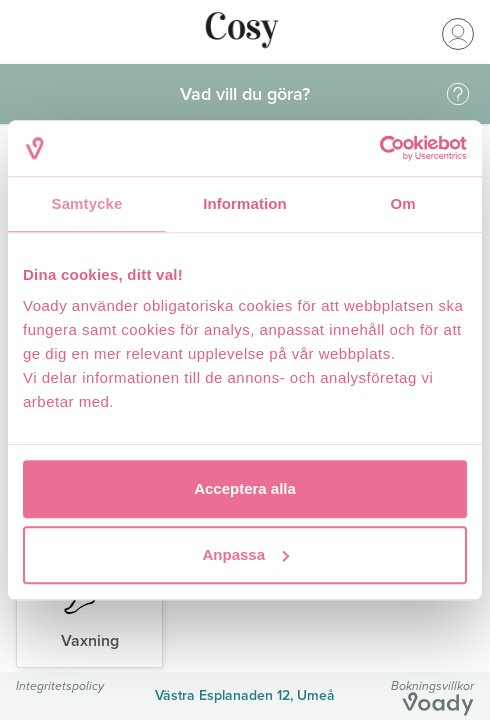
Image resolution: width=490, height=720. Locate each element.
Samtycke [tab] (87, 203)
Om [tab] (402, 203)
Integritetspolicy (60, 685)
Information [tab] (245, 203)
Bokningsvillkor (432, 685)
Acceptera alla (245, 488)
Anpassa (245, 554)
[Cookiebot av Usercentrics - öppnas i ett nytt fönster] (379, 148)
